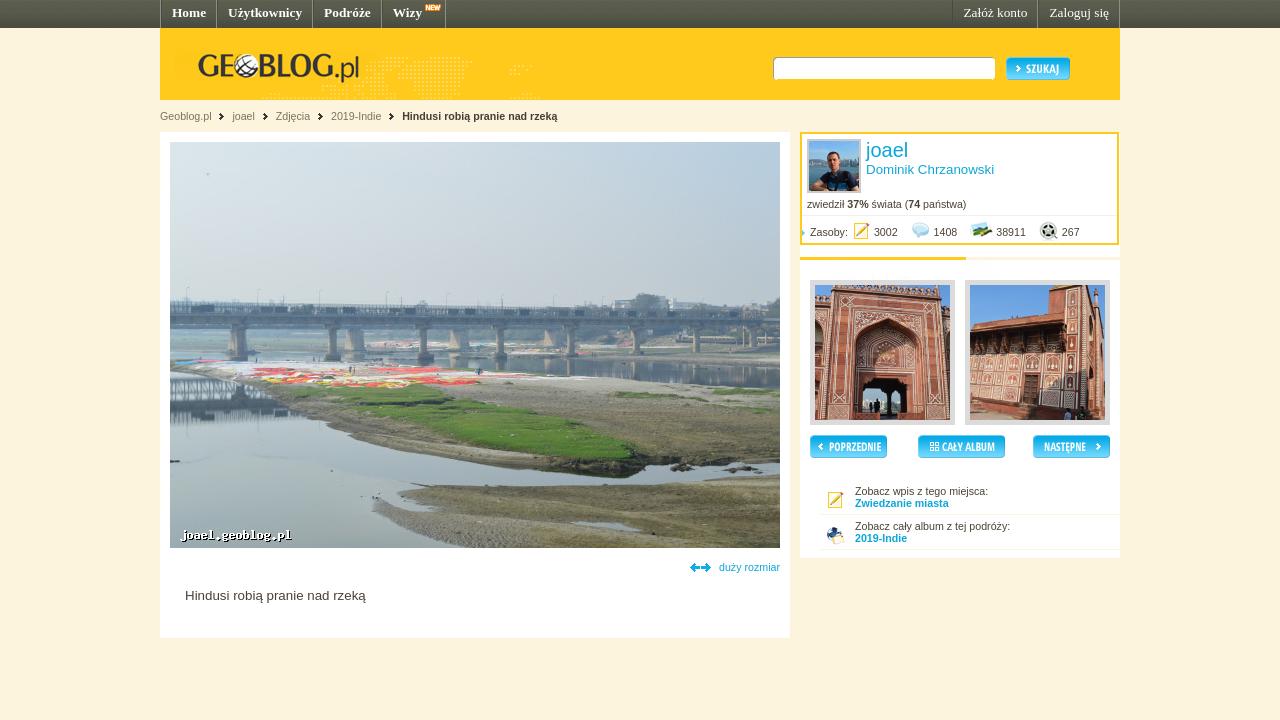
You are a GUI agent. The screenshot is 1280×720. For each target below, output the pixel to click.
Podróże (347, 12)
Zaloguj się (1079, 12)
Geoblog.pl (186, 116)
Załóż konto (995, 12)
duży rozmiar (749, 567)
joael (243, 116)
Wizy (407, 12)
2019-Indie (356, 116)
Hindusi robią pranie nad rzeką (479, 116)
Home (189, 12)
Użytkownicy (265, 12)
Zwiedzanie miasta (902, 503)
